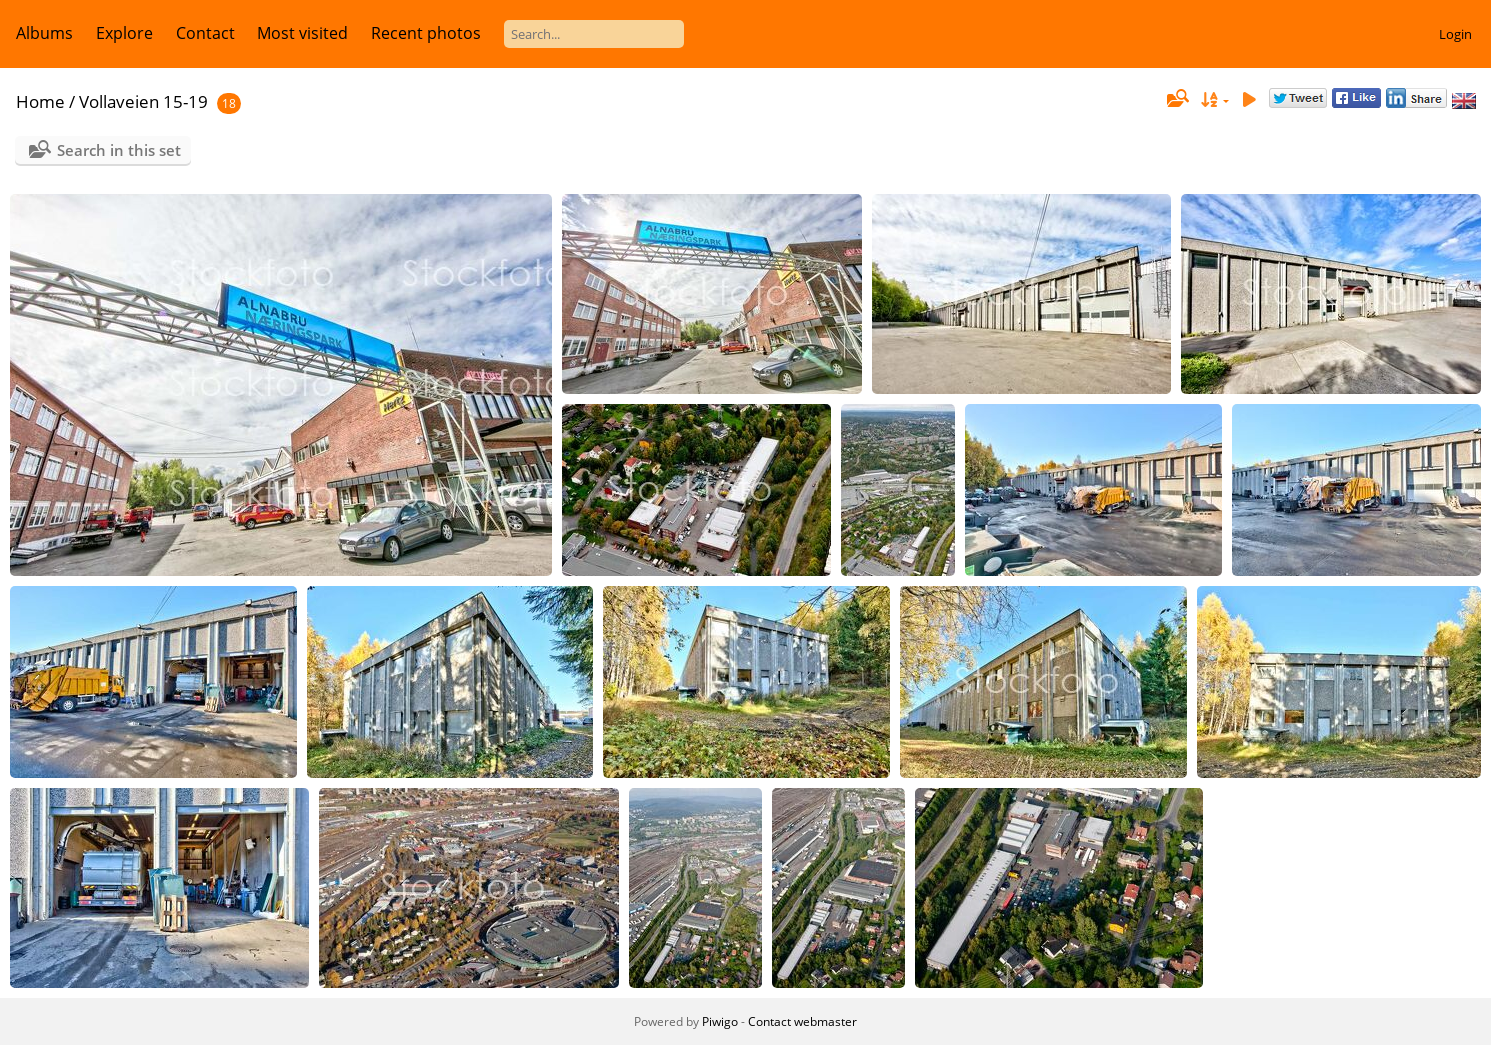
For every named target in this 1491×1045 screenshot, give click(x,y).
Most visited (302, 33)
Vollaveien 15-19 (143, 101)
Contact (205, 33)
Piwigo (720, 1021)
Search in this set (119, 150)
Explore (124, 33)
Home (40, 101)
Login (1455, 34)
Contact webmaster (802, 1021)
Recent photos (426, 33)
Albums (44, 33)
